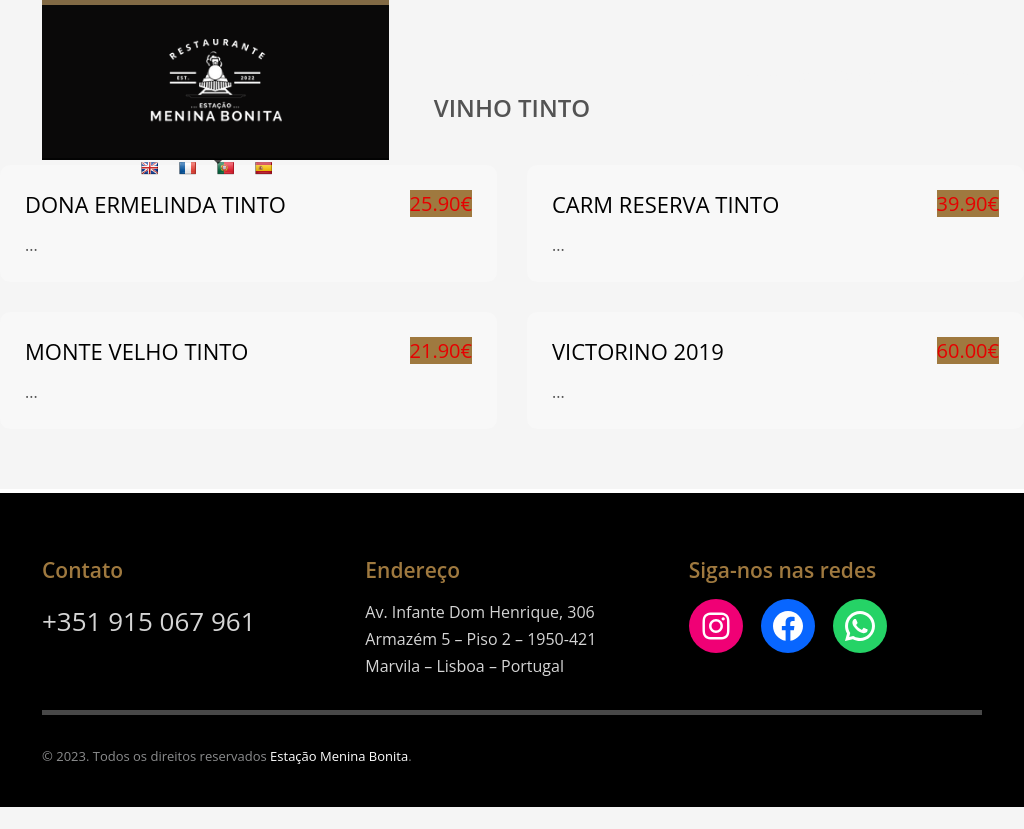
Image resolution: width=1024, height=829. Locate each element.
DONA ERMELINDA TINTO (155, 204)
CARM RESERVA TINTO (665, 204)
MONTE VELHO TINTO (136, 351)
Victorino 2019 (638, 351)
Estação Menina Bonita (339, 756)
